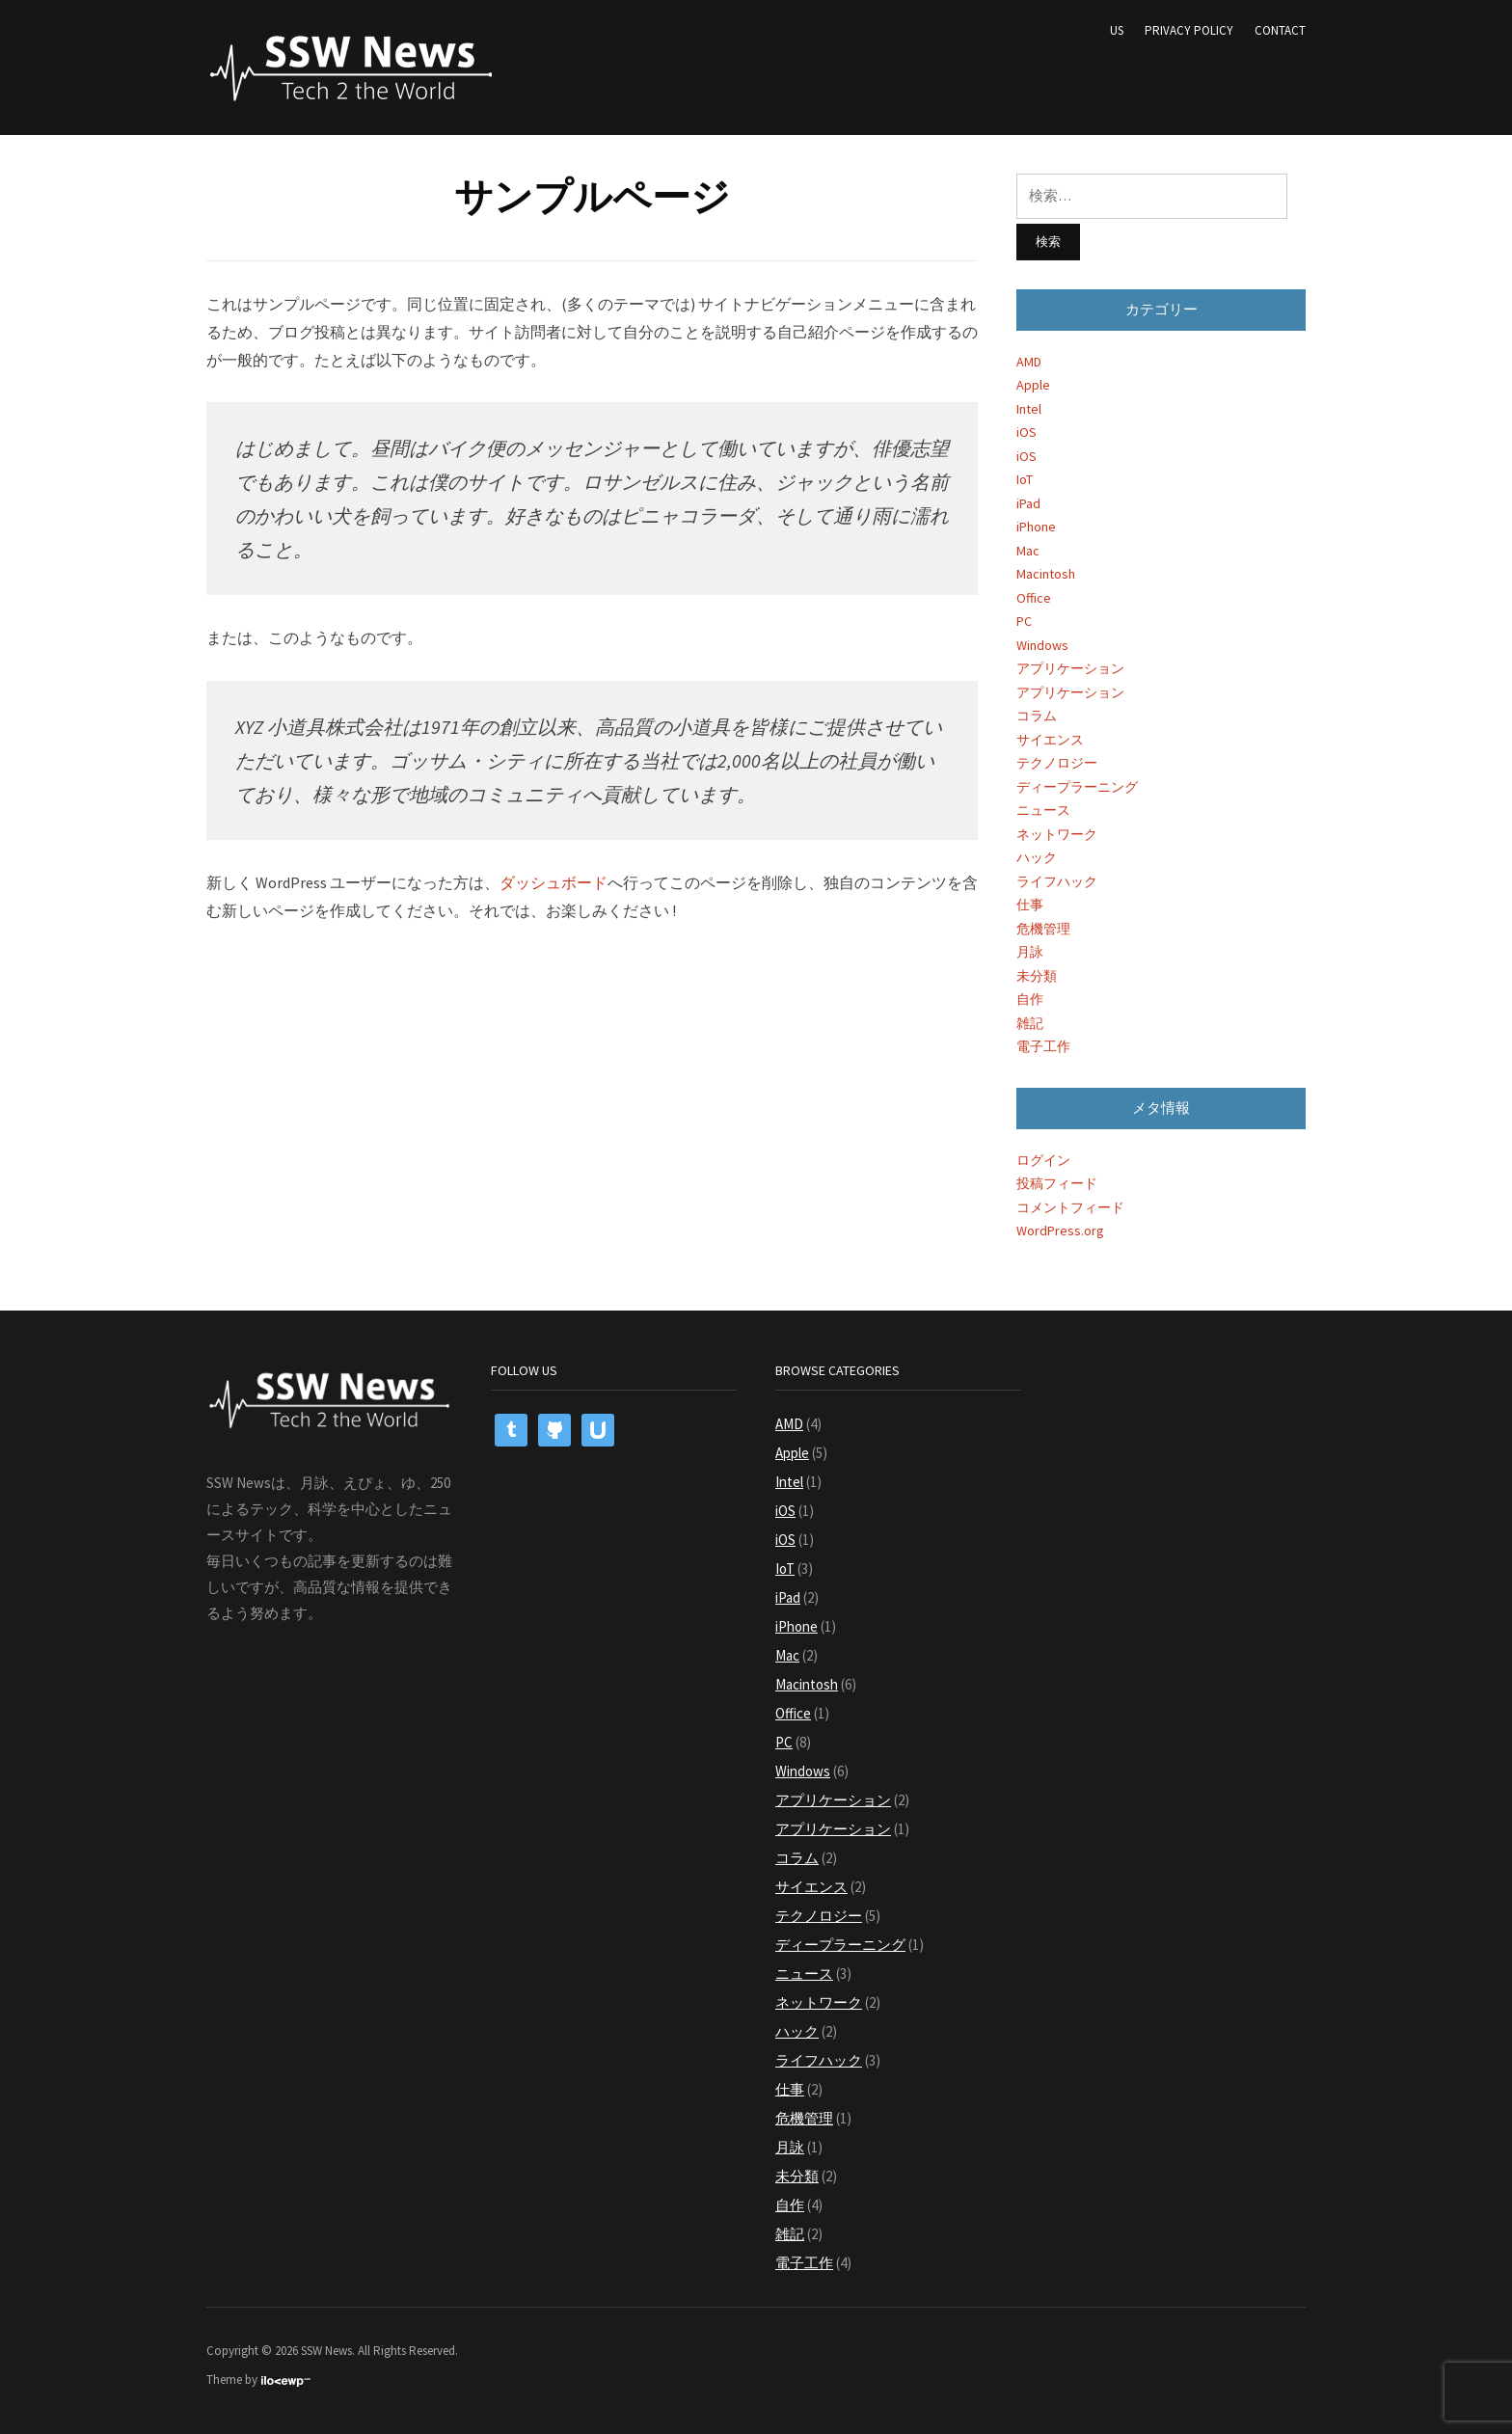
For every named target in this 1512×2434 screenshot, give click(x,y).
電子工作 (1043, 1046)
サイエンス (1050, 739)
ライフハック (1056, 881)
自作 (1029, 999)
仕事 (1029, 904)
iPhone (1036, 526)
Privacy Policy (1189, 30)
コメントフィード (1070, 1207)
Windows (1042, 645)
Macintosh (1045, 573)
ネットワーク (1056, 834)
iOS (1026, 432)
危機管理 (1043, 928)
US (1116, 30)
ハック (1036, 857)
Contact (1280, 30)
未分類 (1036, 976)
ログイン (1043, 1160)
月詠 (1029, 951)
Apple (1033, 384)
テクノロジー (1056, 762)
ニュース (1043, 810)
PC (1024, 621)
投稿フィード (1056, 1183)
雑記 (1029, 1023)
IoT (1024, 479)
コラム (1036, 715)
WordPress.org (1060, 1230)
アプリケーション (1070, 668)
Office (1033, 598)
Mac (1028, 550)
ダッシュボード (554, 882)
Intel (1028, 409)
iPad (1028, 503)
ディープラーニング (1077, 787)
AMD (1028, 361)
